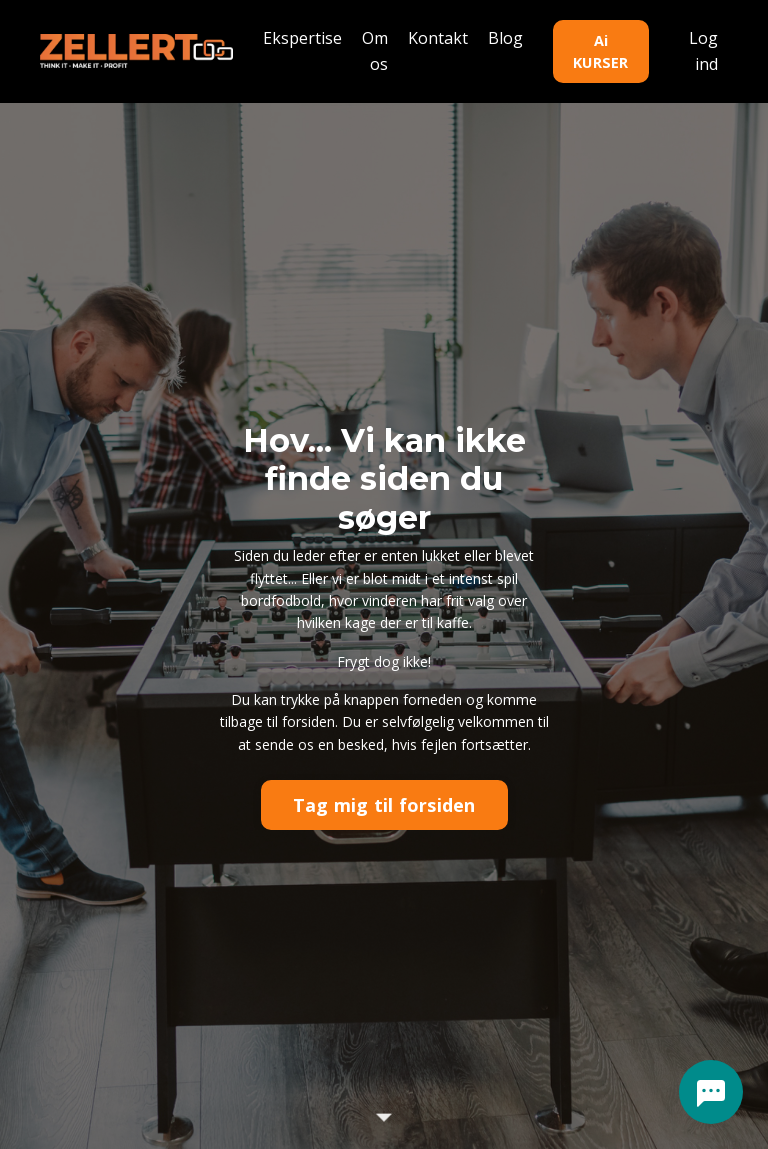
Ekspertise (302, 38)
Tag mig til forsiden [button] (384, 805)
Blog (505, 38)
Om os (375, 51)
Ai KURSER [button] (601, 51)
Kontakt (438, 38)
